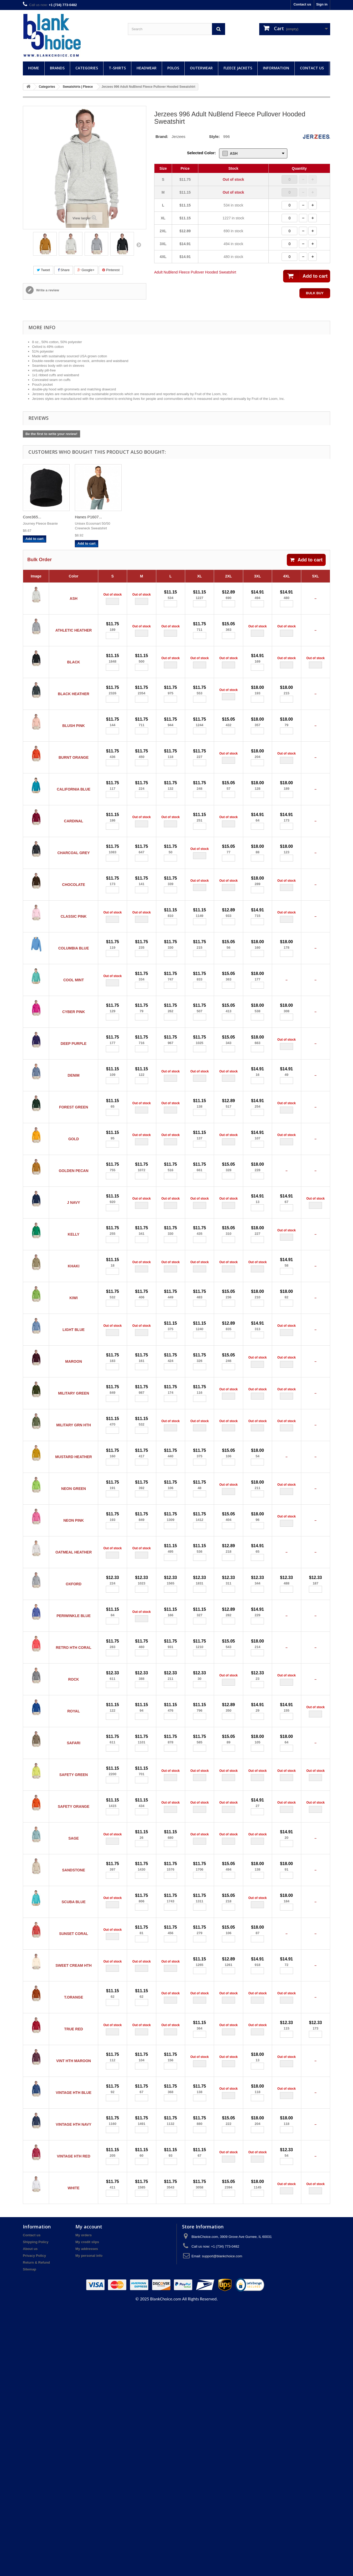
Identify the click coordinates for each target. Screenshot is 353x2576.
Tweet (43, 270)
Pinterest (111, 270)
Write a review (47, 290)
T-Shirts (117, 67)
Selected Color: (201, 153)
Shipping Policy (36, 2510)
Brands (57, 67)
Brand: (161, 136)
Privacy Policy (34, 2524)
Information (276, 67)
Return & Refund (36, 2530)
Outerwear (201, 67)
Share (64, 270)
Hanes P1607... (140, 517)
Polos (173, 67)
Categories (86, 67)
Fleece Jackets (238, 67)
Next (138, 244)
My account (88, 2494)
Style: (214, 136)
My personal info (88, 2524)
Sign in (322, 4)
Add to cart (306, 559)
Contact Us (312, 67)
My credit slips (87, 2510)
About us (30, 2517)
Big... (27, 517)
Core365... (84, 517)
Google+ (86, 270)
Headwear (147, 67)
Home (33, 67)
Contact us (302, 4)
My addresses (86, 2517)
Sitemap (29, 2537)
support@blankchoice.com (222, 2524)
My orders (83, 2503)
